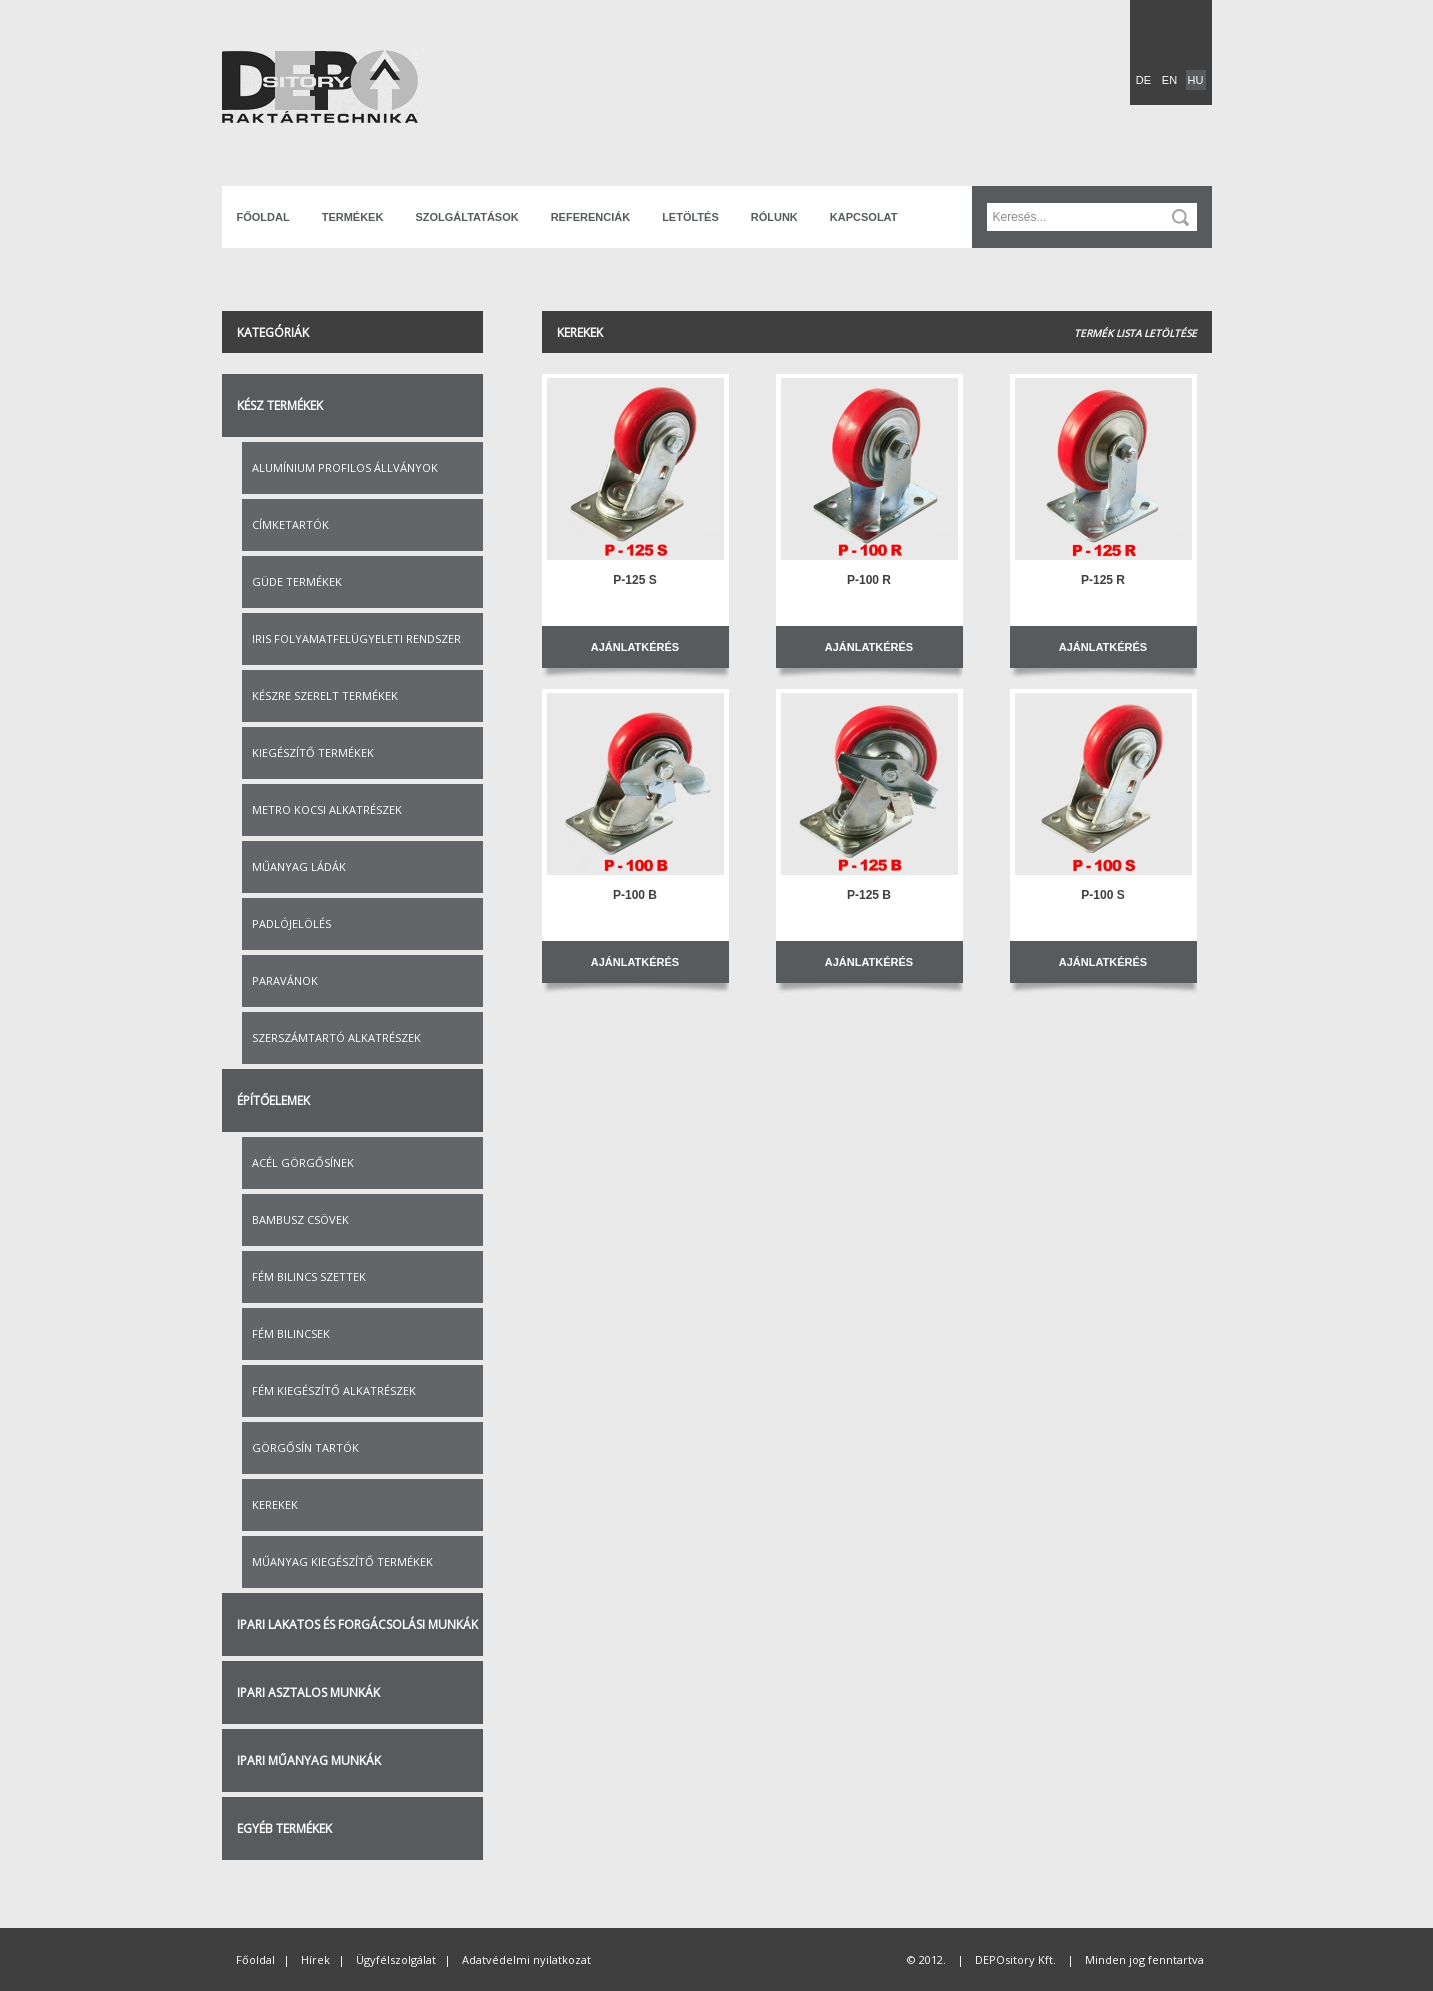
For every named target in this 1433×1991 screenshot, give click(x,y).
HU (1196, 80)
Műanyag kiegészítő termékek (342, 1561)
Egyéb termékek (284, 1828)
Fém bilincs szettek (309, 1276)
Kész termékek (280, 405)
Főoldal (263, 217)
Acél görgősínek (303, 1162)
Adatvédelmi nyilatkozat (526, 1959)
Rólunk (774, 217)
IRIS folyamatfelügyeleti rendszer (356, 638)
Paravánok (285, 980)
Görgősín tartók (305, 1447)
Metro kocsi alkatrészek (327, 809)
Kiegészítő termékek (313, 752)
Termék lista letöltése (1135, 333)
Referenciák (590, 217)
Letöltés (690, 217)
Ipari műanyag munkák (309, 1760)
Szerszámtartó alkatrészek (336, 1037)
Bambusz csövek (300, 1219)
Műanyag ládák (299, 866)
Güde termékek (297, 581)
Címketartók (290, 524)
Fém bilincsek (291, 1333)
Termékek (353, 217)
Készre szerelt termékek (325, 695)
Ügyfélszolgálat (396, 1959)
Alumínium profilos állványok (345, 467)
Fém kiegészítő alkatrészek (334, 1390)
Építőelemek (273, 1100)
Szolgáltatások (466, 217)
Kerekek (275, 1504)
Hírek (315, 1959)
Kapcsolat (864, 217)
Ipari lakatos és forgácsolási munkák (357, 1624)
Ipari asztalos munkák (308, 1692)
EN (1169, 80)
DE (1143, 80)
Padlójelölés (291, 923)
